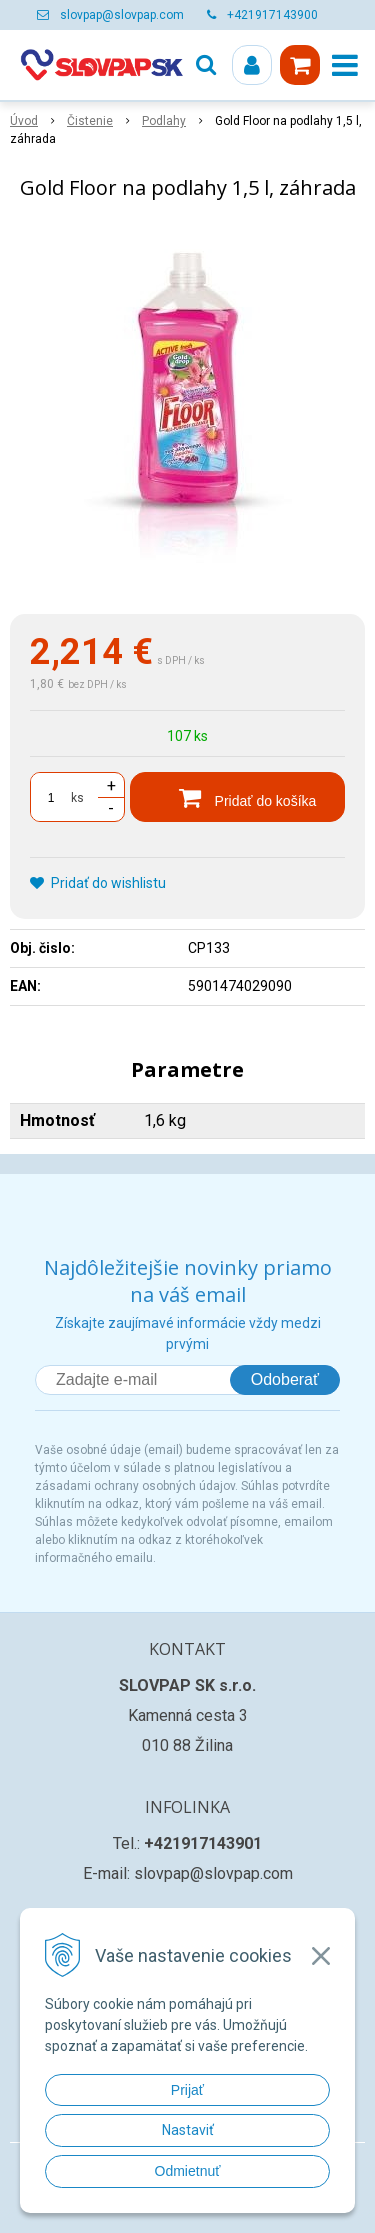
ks (77, 798)
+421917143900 (272, 15)
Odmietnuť (188, 2171)
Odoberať (285, 1379)
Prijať (187, 2090)
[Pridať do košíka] (237, 797)
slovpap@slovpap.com (122, 15)
